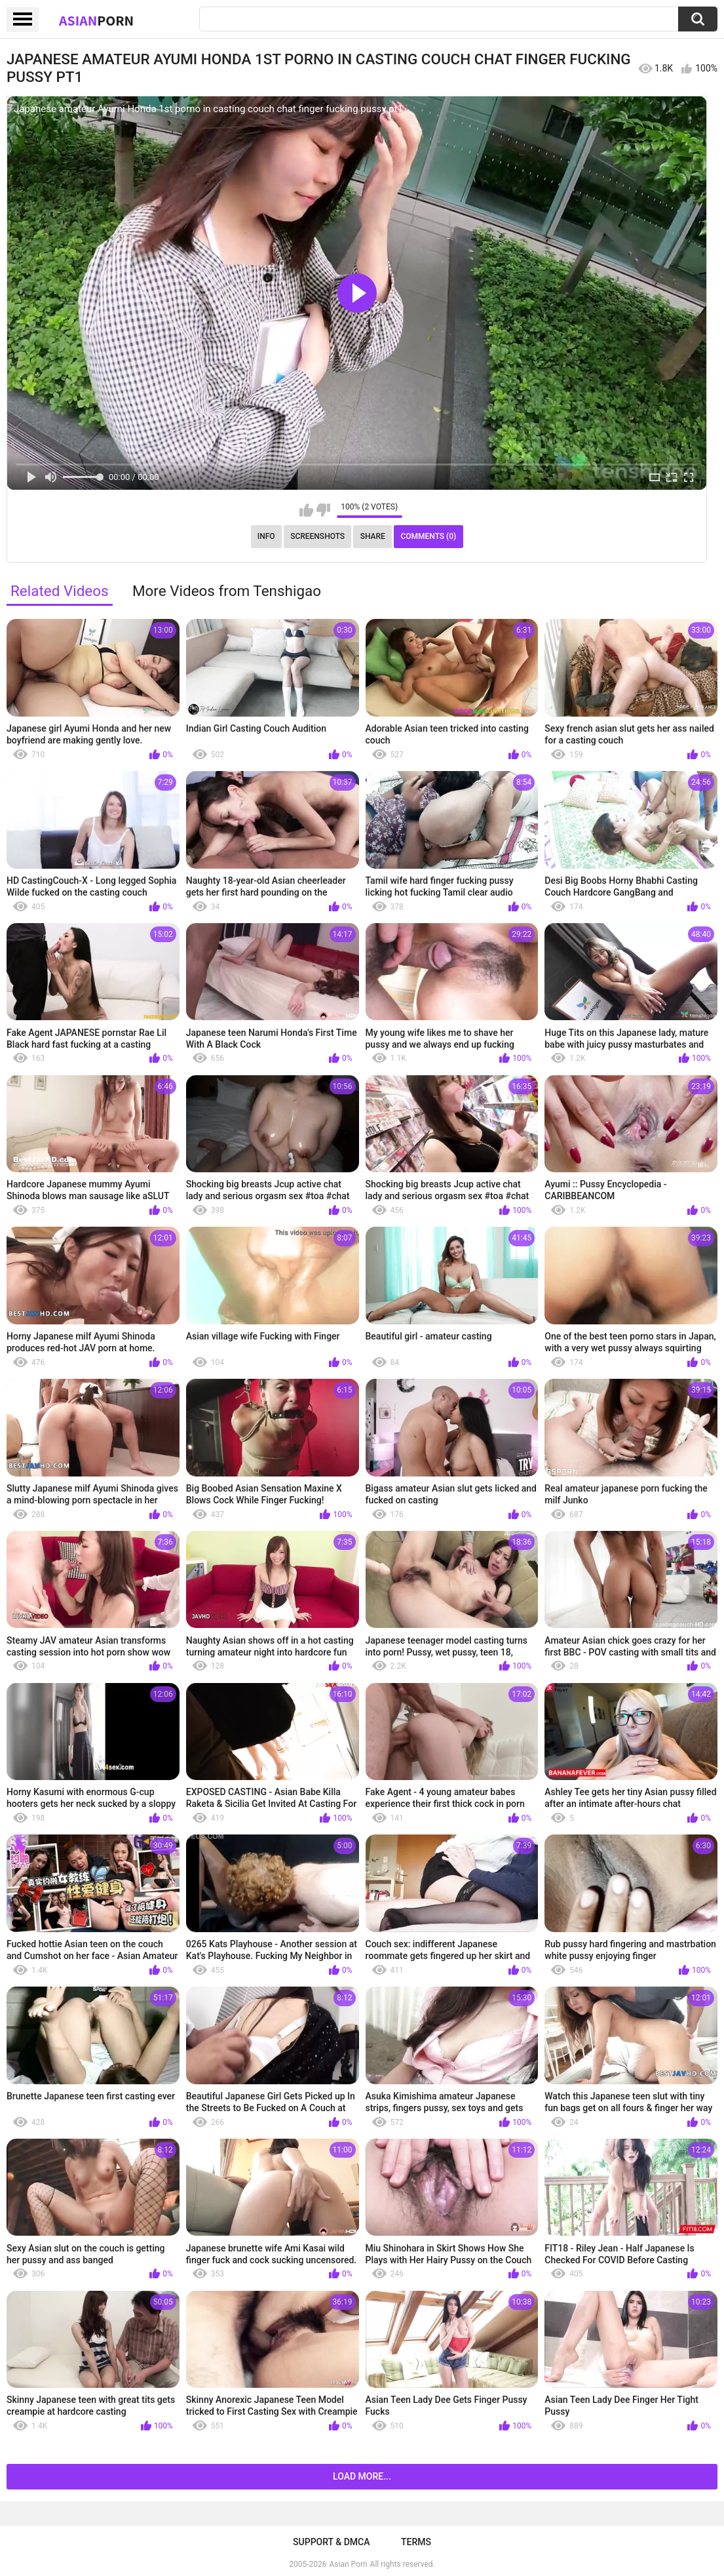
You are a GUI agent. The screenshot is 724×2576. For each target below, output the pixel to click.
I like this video (306, 510)
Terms (416, 2542)
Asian (96, 20)
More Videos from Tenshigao (226, 590)
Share (372, 536)
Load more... (362, 2476)
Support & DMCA (331, 2542)
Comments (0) (428, 536)
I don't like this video (323, 510)
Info (266, 536)
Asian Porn (349, 2564)
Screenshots (317, 536)
